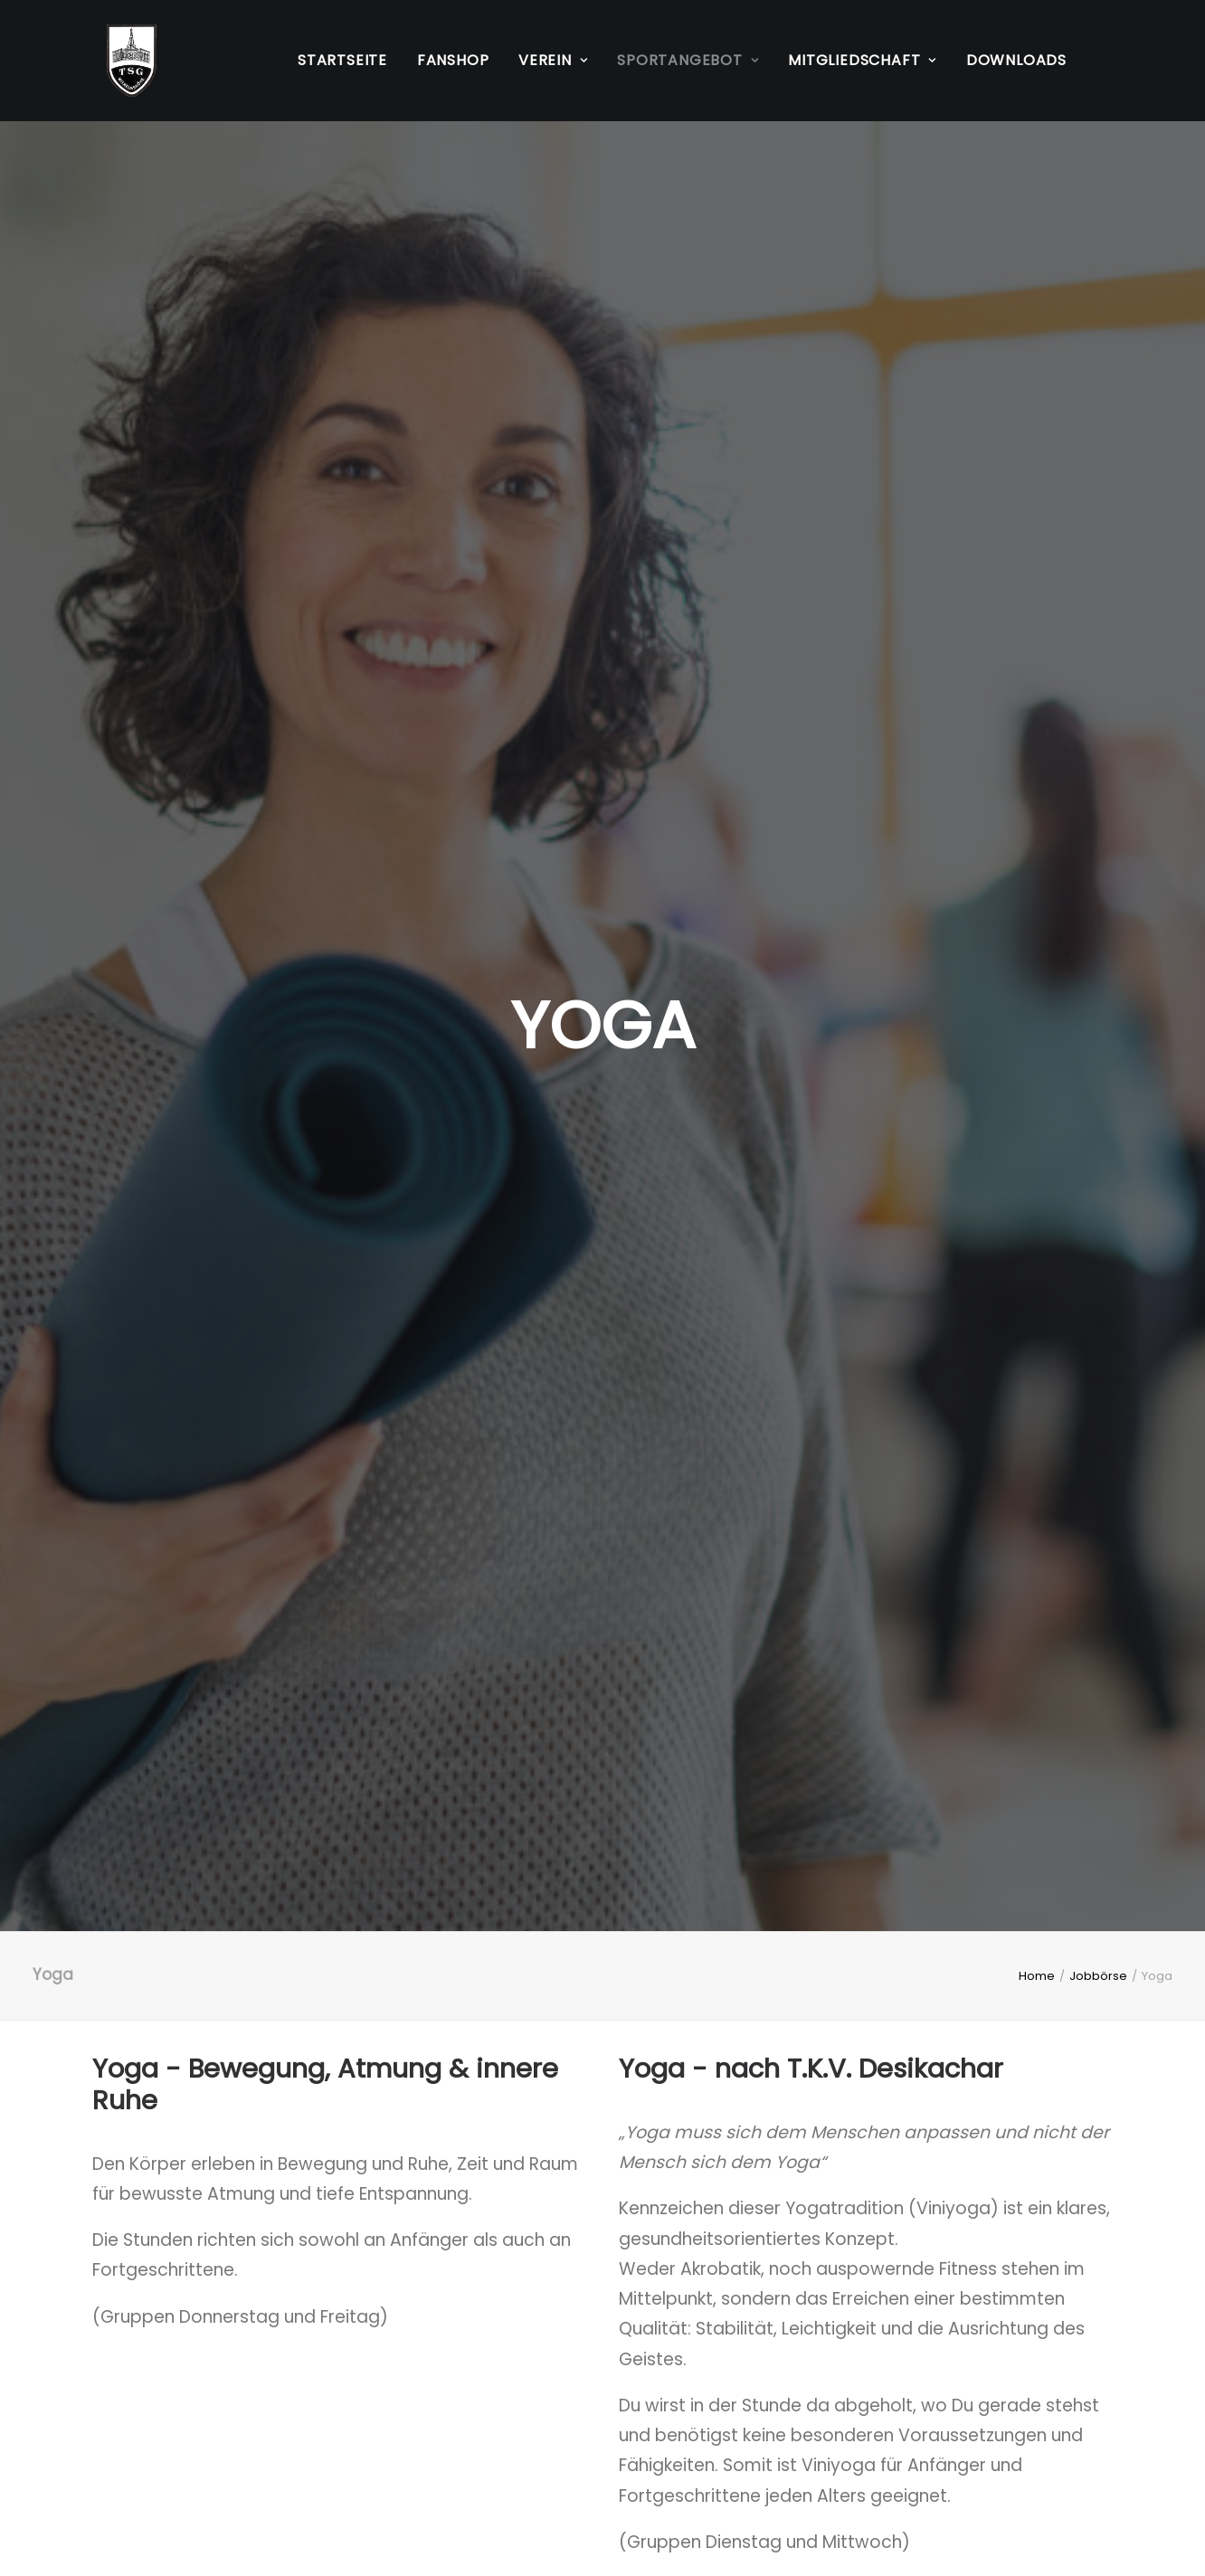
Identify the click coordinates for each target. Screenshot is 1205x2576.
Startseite (342, 60)
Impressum (139, 2427)
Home (1037, 532)
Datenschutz (145, 2457)
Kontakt (476, 2427)
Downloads (1016, 60)
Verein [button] (552, 60)
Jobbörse (1098, 532)
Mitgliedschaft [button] (862, 60)
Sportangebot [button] (687, 60)
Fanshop (453, 60)
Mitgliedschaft (504, 2457)
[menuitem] (342, 60)
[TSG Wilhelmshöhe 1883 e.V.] (117, 60)
